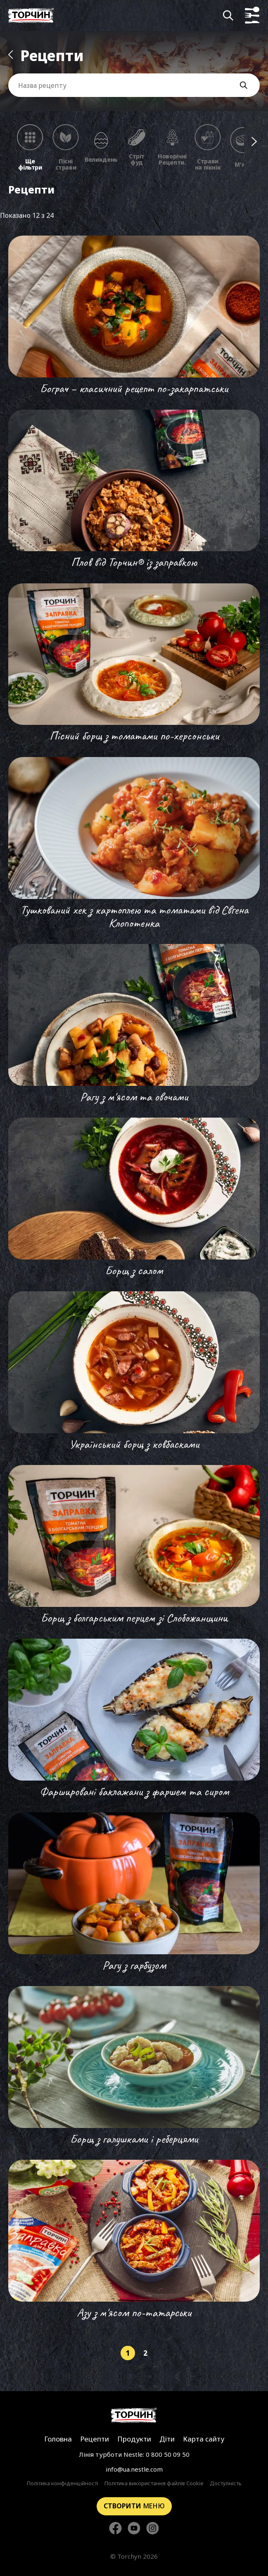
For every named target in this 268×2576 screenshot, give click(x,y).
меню (134, 2505)
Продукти (134, 2439)
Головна (58, 2439)
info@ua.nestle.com (134, 2469)
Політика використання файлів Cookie (154, 2483)
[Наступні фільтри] (254, 141)
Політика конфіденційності (62, 2483)
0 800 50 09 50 (168, 2454)
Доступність (226, 2483)
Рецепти (94, 2439)
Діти (167, 2439)
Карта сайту (203, 2439)
